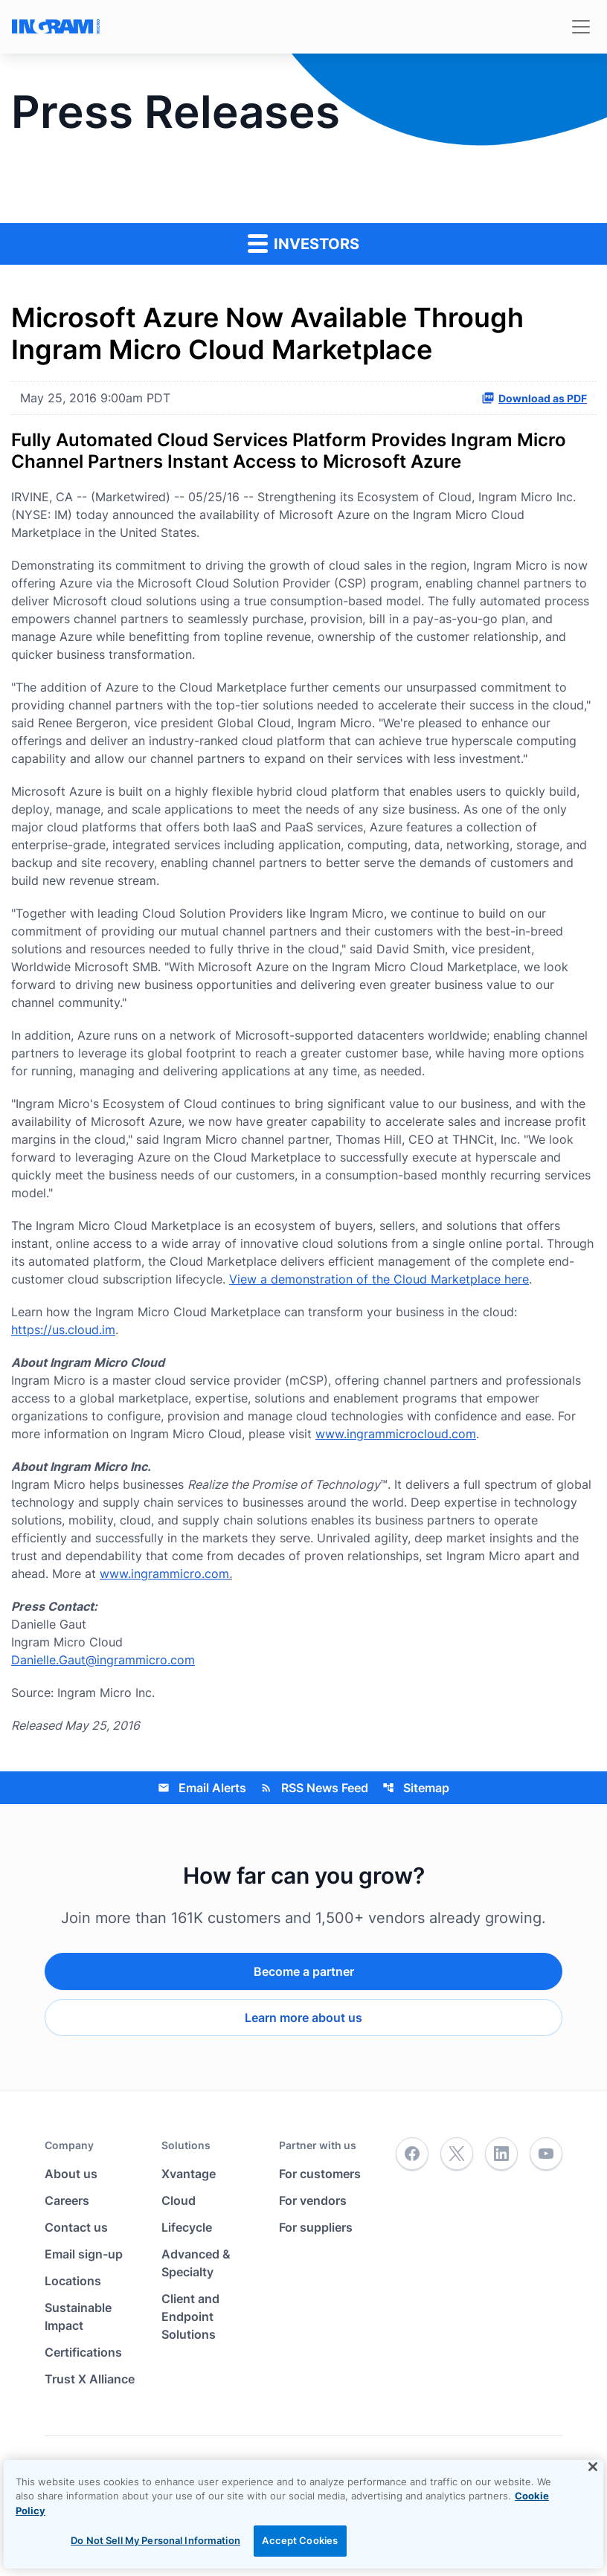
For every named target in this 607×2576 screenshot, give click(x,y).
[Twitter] (456, 2154)
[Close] (593, 2466)
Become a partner (304, 1971)
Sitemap (415, 1787)
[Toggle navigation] (581, 27)
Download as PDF (534, 398)
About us (71, 2173)
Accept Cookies (300, 2540)
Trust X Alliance (90, 2378)
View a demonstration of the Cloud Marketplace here (379, 1279)
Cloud (178, 2200)
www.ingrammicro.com (164, 1573)
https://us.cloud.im (63, 1329)
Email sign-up (84, 2254)
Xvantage (188, 2173)
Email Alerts (202, 1787)
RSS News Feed (314, 1787)
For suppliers (316, 2227)
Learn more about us (303, 2017)
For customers (320, 2173)
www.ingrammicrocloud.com (395, 1433)
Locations (73, 2280)
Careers (67, 2200)
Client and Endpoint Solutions (190, 2316)
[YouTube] (546, 2154)
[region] (303, 2514)
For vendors (313, 2200)
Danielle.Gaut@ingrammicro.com (103, 1659)
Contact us (76, 2227)
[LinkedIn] (501, 2154)
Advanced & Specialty (196, 2263)
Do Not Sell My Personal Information (155, 2540)
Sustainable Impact (78, 2316)
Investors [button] (303, 243)
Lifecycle (186, 2227)
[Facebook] (412, 2154)
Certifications (83, 2352)
